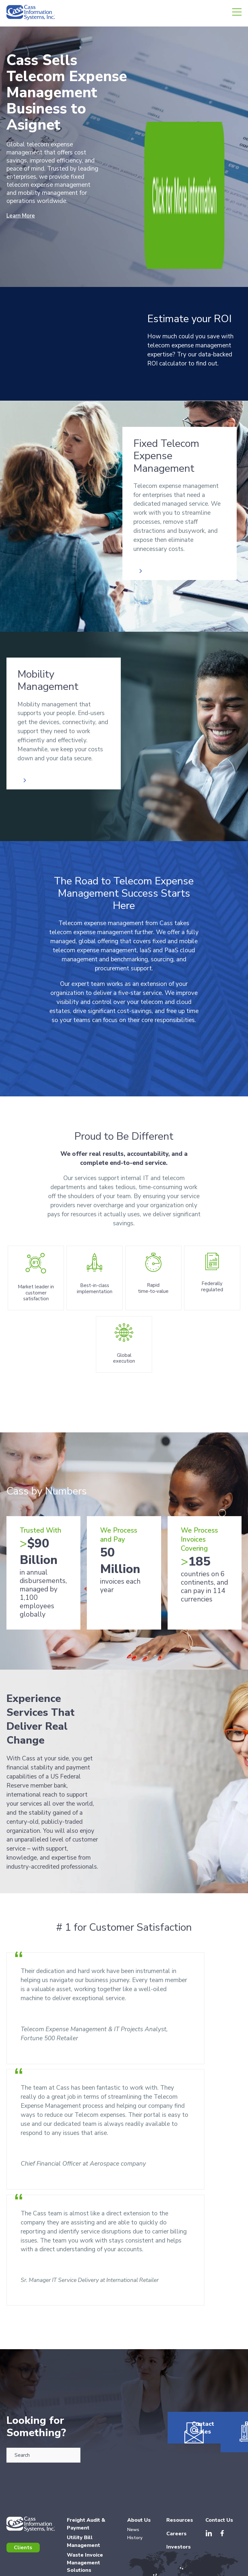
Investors (178, 2479)
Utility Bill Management (83, 2473)
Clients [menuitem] (23, 2479)
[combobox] (43, 2380)
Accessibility (230, 2568)
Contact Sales (185, 2384)
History (134, 2470)
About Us (139, 2452)
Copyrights (204, 2568)
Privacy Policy (176, 2568)
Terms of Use (146, 2568)
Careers (176, 2465)
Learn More (22, 215)
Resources (224, 2384)
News (133, 2462)
